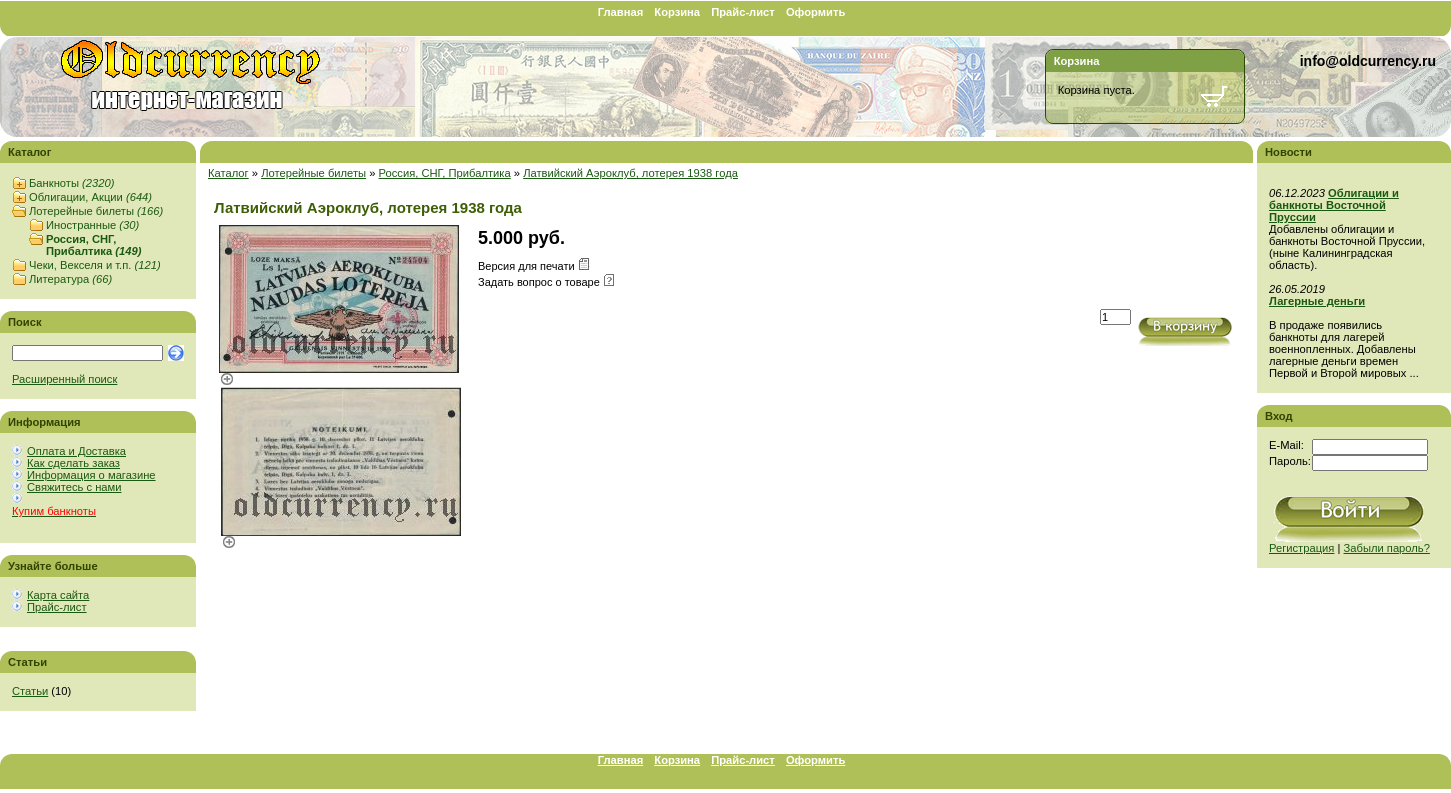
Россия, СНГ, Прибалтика (93, 245)
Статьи (30, 691)
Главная (621, 12)
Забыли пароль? (1387, 548)
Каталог (228, 173)
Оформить (815, 12)
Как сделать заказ (73, 463)
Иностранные (92, 225)
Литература (70, 279)
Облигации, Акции (90, 197)
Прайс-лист (743, 12)
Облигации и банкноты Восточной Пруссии (1334, 205)
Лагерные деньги (1317, 301)
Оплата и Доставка (76, 451)
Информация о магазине (91, 475)
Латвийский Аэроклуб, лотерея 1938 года (630, 173)
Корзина (677, 12)
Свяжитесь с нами (74, 487)
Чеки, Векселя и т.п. (95, 265)
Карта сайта (58, 595)
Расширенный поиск (64, 379)
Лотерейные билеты (96, 211)
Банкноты (71, 183)
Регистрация (1301, 548)
